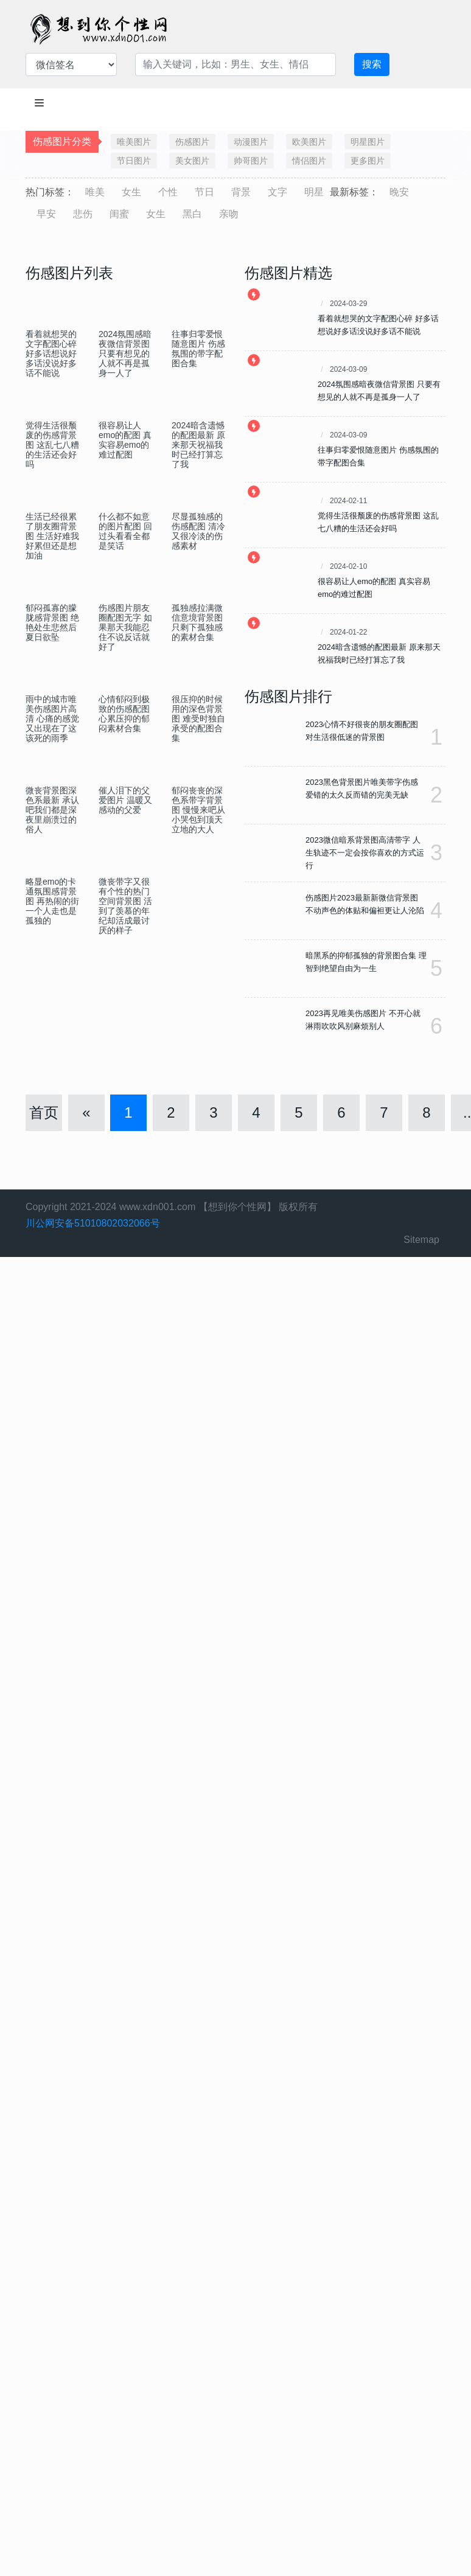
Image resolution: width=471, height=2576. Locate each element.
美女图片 (192, 160)
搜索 (372, 64)
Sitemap (421, 1239)
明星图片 (368, 142)
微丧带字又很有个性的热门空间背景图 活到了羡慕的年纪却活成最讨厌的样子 (125, 906)
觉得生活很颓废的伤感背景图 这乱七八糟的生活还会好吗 (52, 444)
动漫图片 (251, 142)
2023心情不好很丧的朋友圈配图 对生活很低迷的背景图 (361, 731)
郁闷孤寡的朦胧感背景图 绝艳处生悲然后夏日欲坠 (52, 622)
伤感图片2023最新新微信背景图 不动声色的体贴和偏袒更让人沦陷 (364, 904)
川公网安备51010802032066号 (93, 1223)
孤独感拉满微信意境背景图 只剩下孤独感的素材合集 (197, 622)
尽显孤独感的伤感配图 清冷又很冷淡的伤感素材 (198, 531)
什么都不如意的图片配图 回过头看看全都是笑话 (125, 531)
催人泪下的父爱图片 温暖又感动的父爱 (125, 800)
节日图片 (134, 160)
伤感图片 (192, 142)
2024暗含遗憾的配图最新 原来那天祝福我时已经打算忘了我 (198, 444)
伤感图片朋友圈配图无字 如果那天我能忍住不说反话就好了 (125, 627)
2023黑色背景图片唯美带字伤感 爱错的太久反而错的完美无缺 (361, 788)
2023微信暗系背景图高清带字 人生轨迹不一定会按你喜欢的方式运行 (364, 852)
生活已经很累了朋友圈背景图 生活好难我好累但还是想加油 (52, 536)
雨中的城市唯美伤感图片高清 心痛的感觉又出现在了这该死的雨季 (52, 718)
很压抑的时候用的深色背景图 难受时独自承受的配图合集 (198, 718)
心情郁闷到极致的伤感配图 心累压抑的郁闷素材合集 (124, 713)
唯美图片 (134, 142)
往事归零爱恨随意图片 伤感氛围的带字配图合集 (198, 348)
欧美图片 (309, 142)
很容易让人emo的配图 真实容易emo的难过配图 (125, 439)
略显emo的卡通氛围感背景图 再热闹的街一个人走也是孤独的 (52, 901)
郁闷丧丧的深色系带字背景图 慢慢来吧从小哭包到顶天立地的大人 (198, 809)
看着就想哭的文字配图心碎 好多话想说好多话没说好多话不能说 (51, 353)
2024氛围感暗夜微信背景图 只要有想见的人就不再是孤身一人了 (125, 353)
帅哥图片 (251, 160)
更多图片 (368, 160)
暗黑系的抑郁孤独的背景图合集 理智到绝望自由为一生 (366, 962)
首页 (43, 1112)
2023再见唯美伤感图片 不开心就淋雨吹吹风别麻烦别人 (362, 1020)
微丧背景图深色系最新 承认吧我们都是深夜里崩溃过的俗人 (52, 809)
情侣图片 (309, 160)
